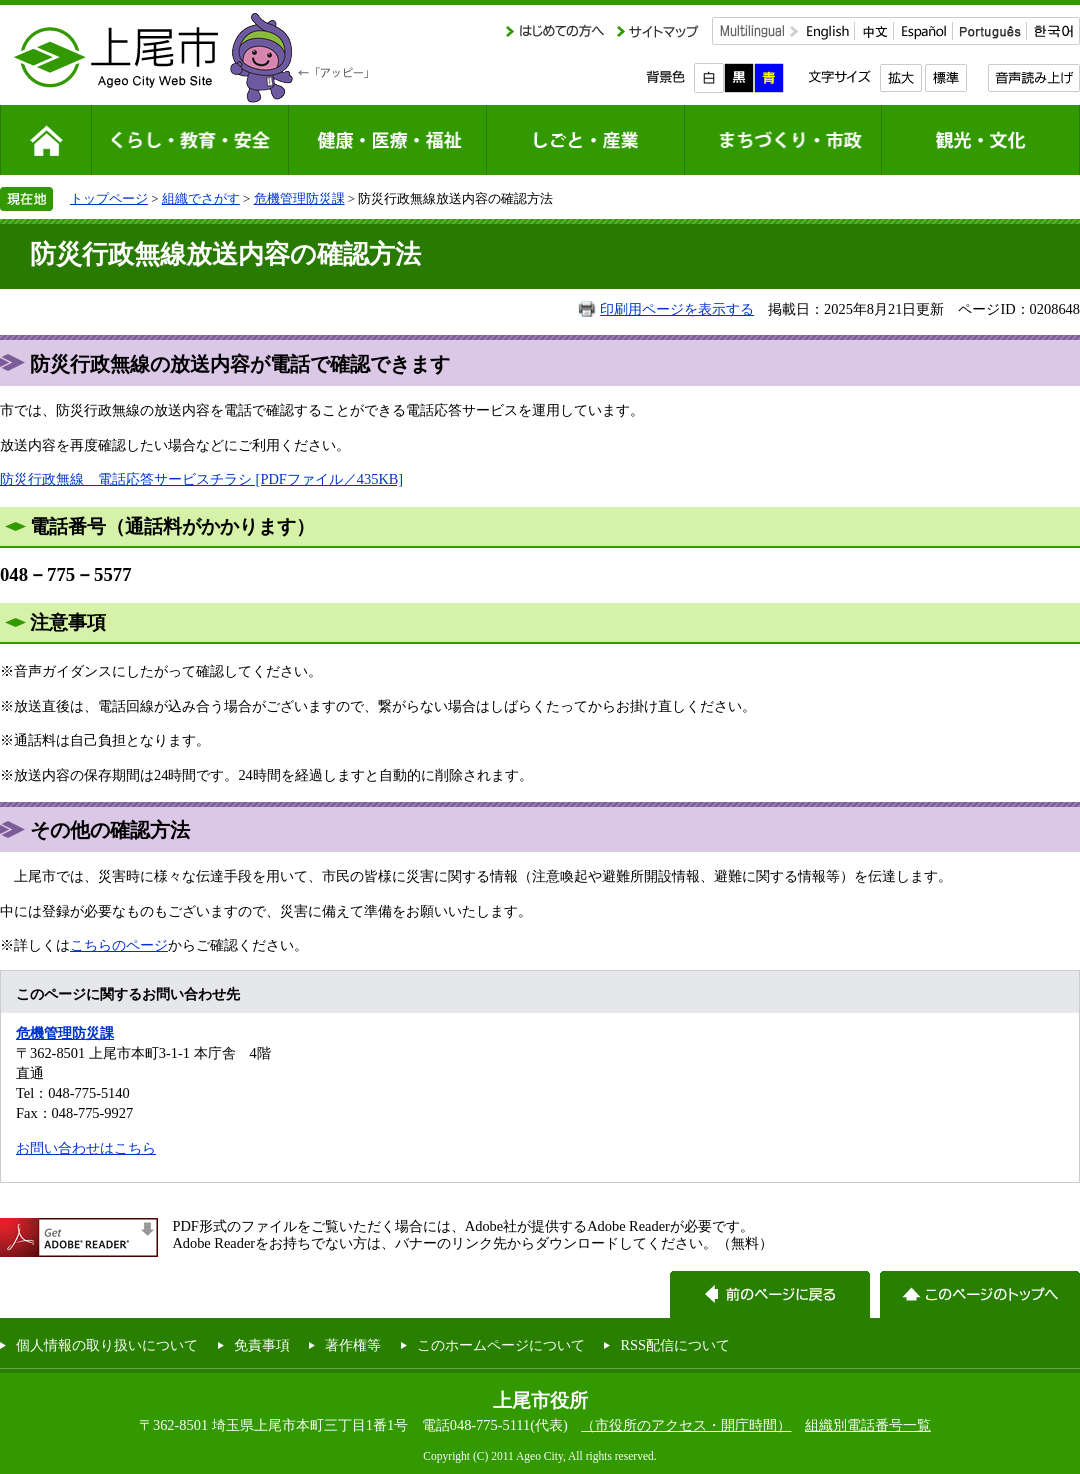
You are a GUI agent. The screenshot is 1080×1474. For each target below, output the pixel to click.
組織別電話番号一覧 (868, 1425)
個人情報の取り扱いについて (107, 1345)
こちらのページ (119, 945)
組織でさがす (201, 198)
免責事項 (262, 1345)
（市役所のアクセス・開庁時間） (686, 1425)
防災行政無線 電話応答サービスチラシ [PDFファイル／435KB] (201, 479)
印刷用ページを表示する (677, 309)
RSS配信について (675, 1345)
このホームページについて (501, 1345)
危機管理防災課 (299, 198)
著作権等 (353, 1345)
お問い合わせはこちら (86, 1148)
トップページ (109, 198)
